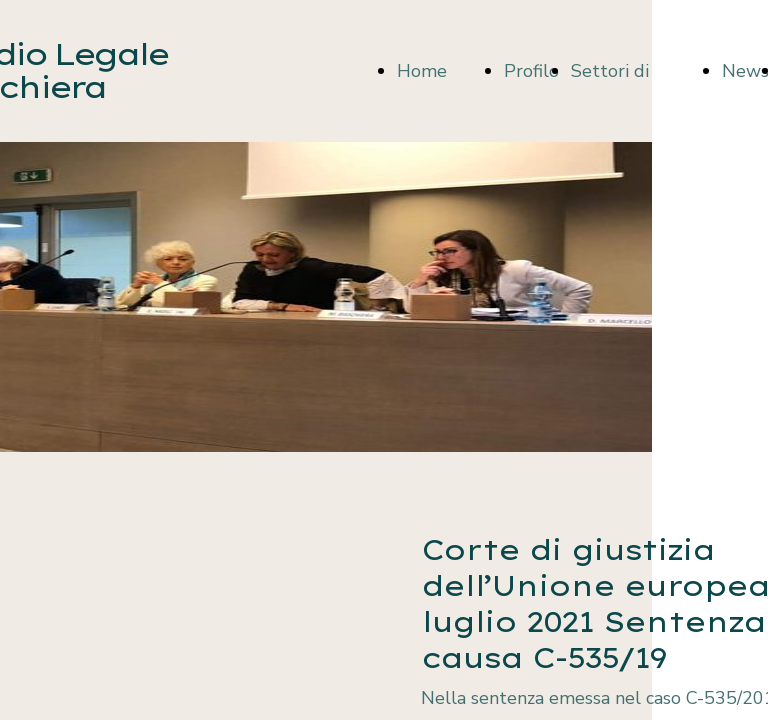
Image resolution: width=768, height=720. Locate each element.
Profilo (531, 71)
